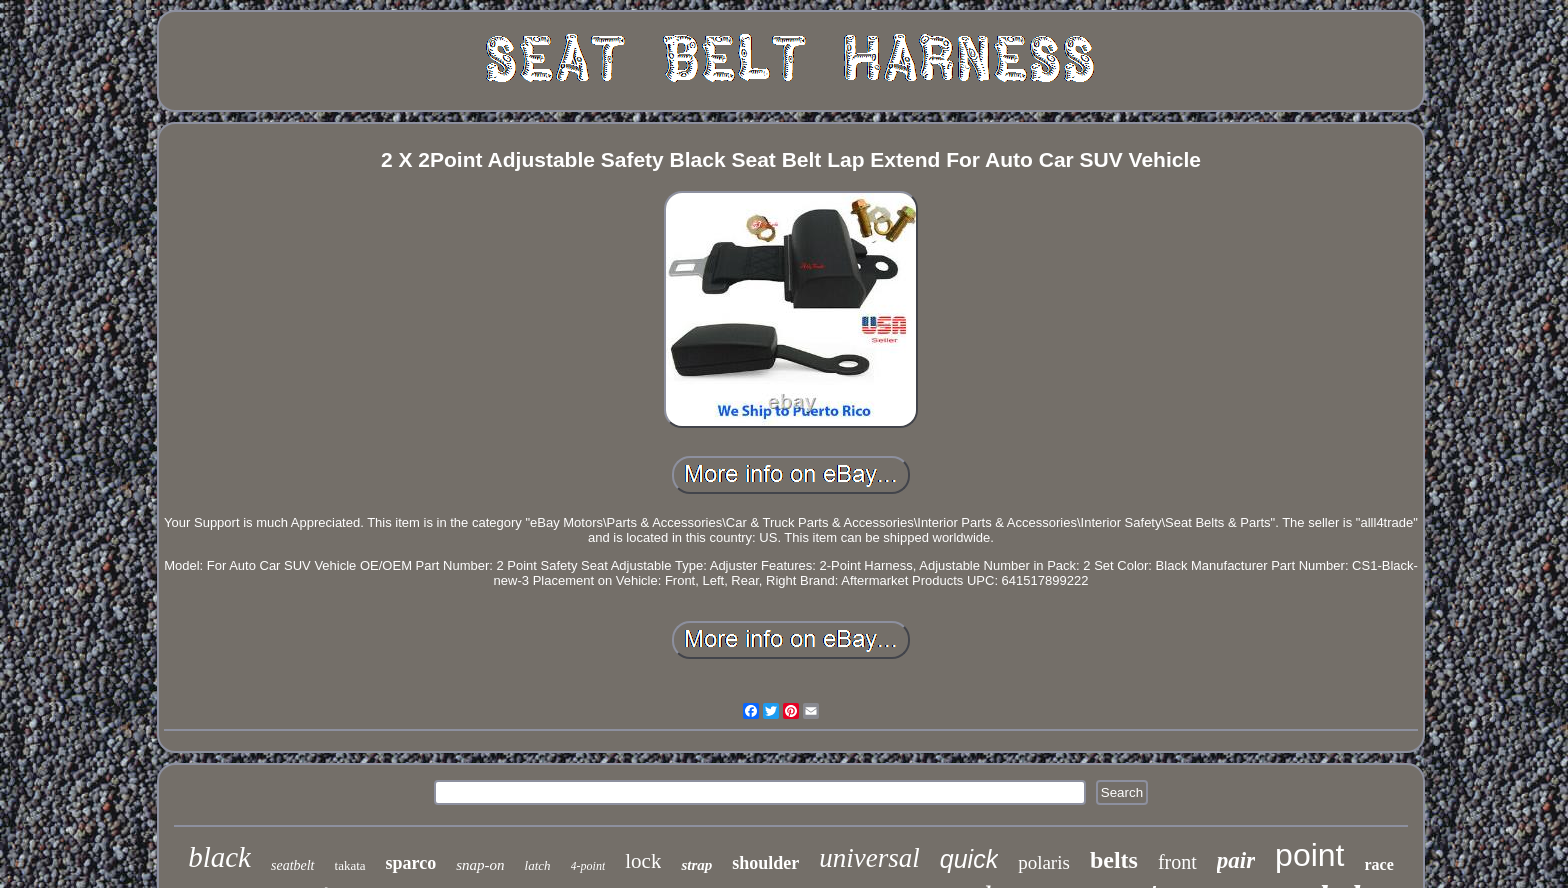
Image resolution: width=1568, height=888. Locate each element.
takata (350, 865)
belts (1114, 860)
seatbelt (293, 865)
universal (869, 858)
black (219, 857)
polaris (1044, 862)
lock (643, 861)
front (1177, 862)
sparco (411, 863)
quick (969, 859)
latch (538, 865)
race (1379, 864)
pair (1236, 860)
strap (696, 865)
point (1309, 855)
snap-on (480, 865)
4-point (588, 866)
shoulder (765, 863)
